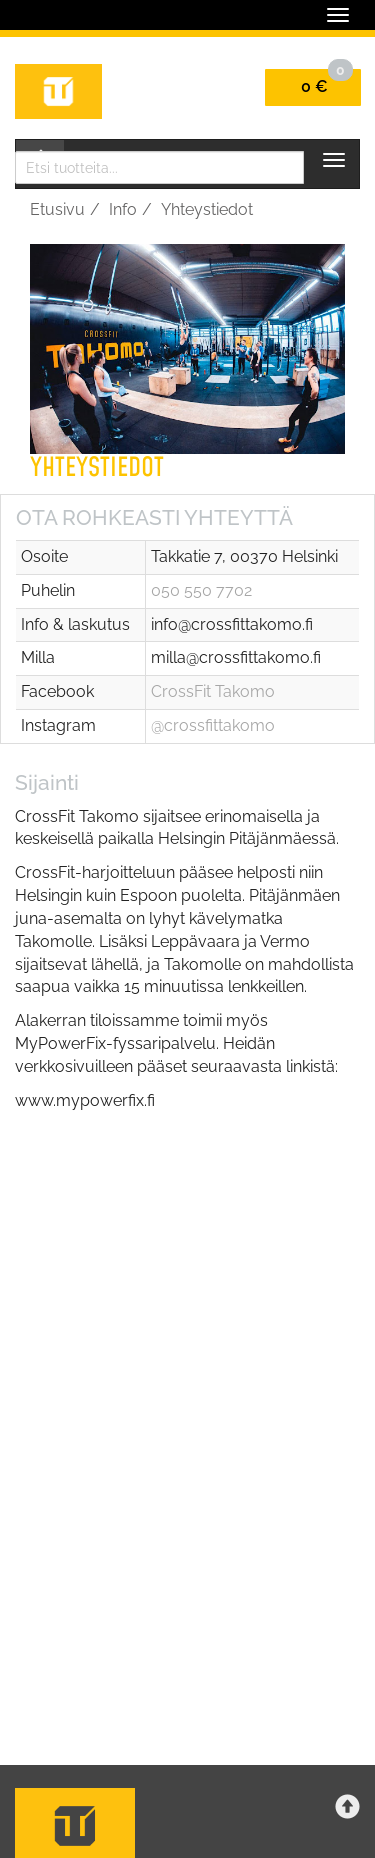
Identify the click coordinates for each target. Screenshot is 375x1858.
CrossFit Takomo (213, 691)
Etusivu (57, 209)
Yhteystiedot (207, 209)
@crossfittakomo (213, 725)
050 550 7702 (201, 590)
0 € (327, 82)
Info (123, 209)
